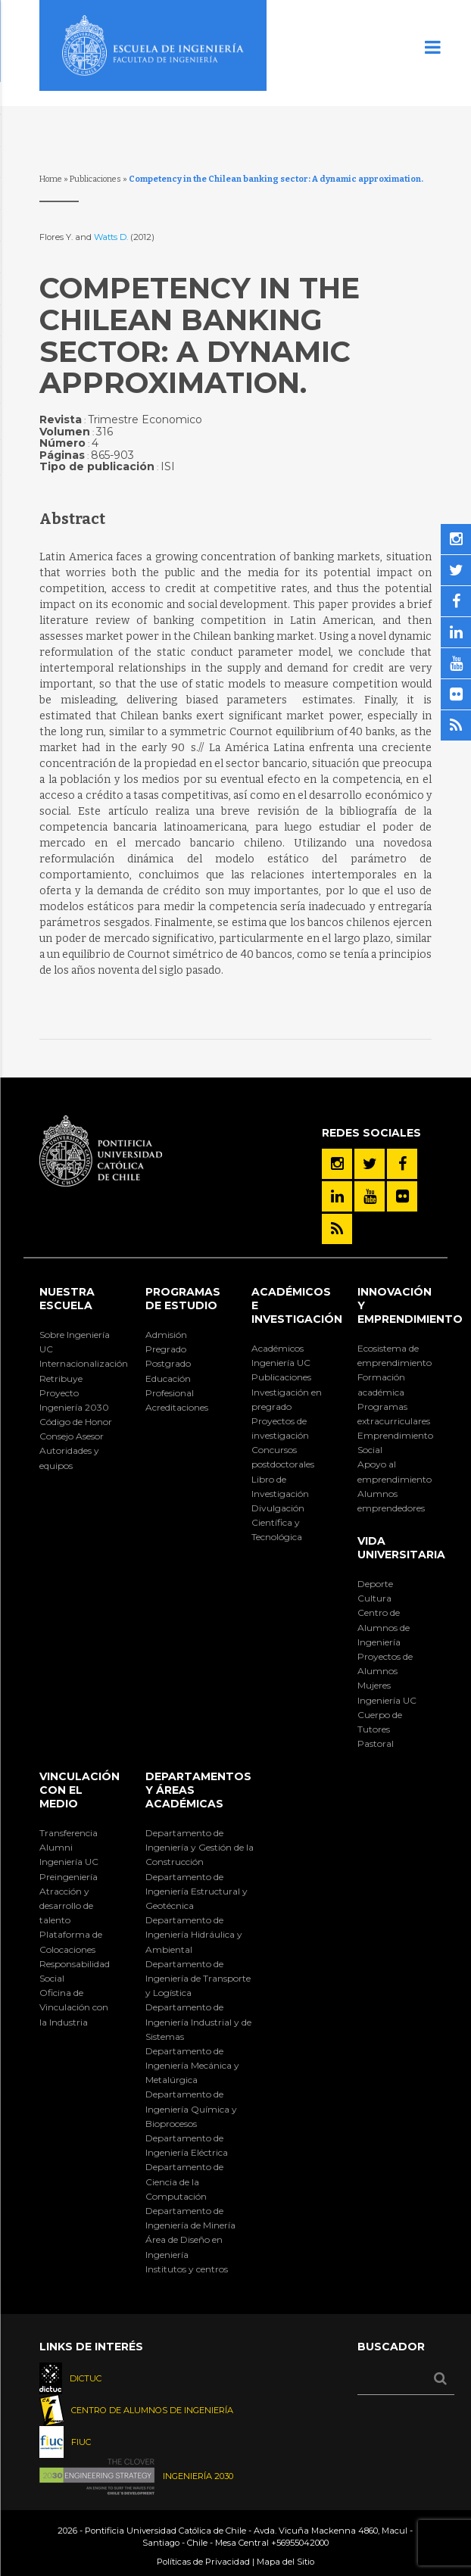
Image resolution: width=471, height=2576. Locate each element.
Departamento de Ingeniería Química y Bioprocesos (191, 2108)
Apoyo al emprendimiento (394, 1471)
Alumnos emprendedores (391, 1501)
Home (50, 179)
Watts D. (112, 237)
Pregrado (165, 1349)
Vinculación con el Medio (79, 1790)
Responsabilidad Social (74, 1971)
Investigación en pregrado (286, 1399)
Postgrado (168, 1363)
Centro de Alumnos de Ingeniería (383, 1627)
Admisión (166, 1334)
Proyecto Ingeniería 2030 (74, 1400)
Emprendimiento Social (394, 1442)
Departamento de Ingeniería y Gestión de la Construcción (199, 1847)
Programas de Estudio (182, 1298)
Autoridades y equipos (69, 1457)
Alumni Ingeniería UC (68, 1854)
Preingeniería (68, 1876)
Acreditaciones (176, 1407)
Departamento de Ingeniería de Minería (190, 2218)
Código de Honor (75, 1421)
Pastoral (375, 1743)
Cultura (374, 1598)
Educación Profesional (169, 1386)
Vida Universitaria (401, 1547)
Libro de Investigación (280, 1486)
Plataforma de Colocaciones (70, 1941)
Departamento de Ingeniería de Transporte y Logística (198, 1978)
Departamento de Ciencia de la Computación (184, 2181)
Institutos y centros (186, 2269)
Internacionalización (76, 1363)
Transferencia (68, 1832)
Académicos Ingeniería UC (280, 1355)
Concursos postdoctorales (282, 1457)
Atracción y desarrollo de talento (66, 1905)
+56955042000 (300, 2542)
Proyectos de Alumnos (385, 1663)
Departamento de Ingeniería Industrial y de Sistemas (198, 2021)
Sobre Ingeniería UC (74, 1342)
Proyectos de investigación (280, 1428)
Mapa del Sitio (285, 2561)
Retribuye (61, 1378)
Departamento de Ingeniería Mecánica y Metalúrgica (192, 2065)
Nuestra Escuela (67, 1298)
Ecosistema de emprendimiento (394, 1355)
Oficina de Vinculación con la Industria (73, 2007)
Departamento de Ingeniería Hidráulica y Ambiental (193, 1934)
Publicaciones (95, 179)
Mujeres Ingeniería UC (386, 1692)
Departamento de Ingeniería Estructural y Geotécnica (196, 1891)
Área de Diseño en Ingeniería (184, 2246)
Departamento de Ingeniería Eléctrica (186, 2145)
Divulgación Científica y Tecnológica (277, 1522)
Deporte (375, 1583)
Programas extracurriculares (393, 1414)
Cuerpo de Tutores (379, 1722)
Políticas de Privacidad (203, 2561)
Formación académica (381, 1384)
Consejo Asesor (71, 1436)
